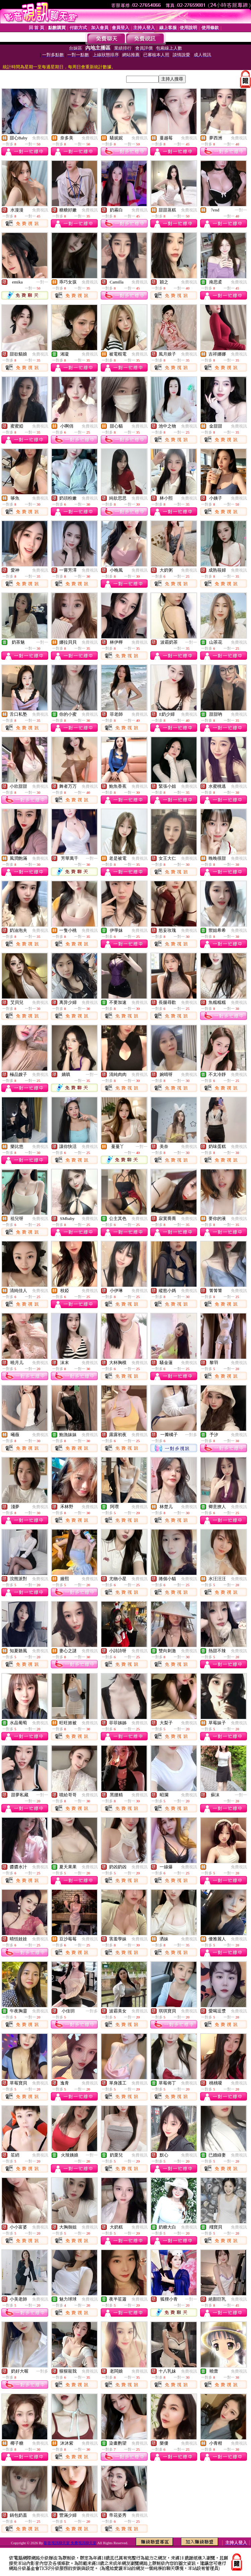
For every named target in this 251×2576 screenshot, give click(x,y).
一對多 (191, 1434)
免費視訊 (40, 138)
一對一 (241, 210)
